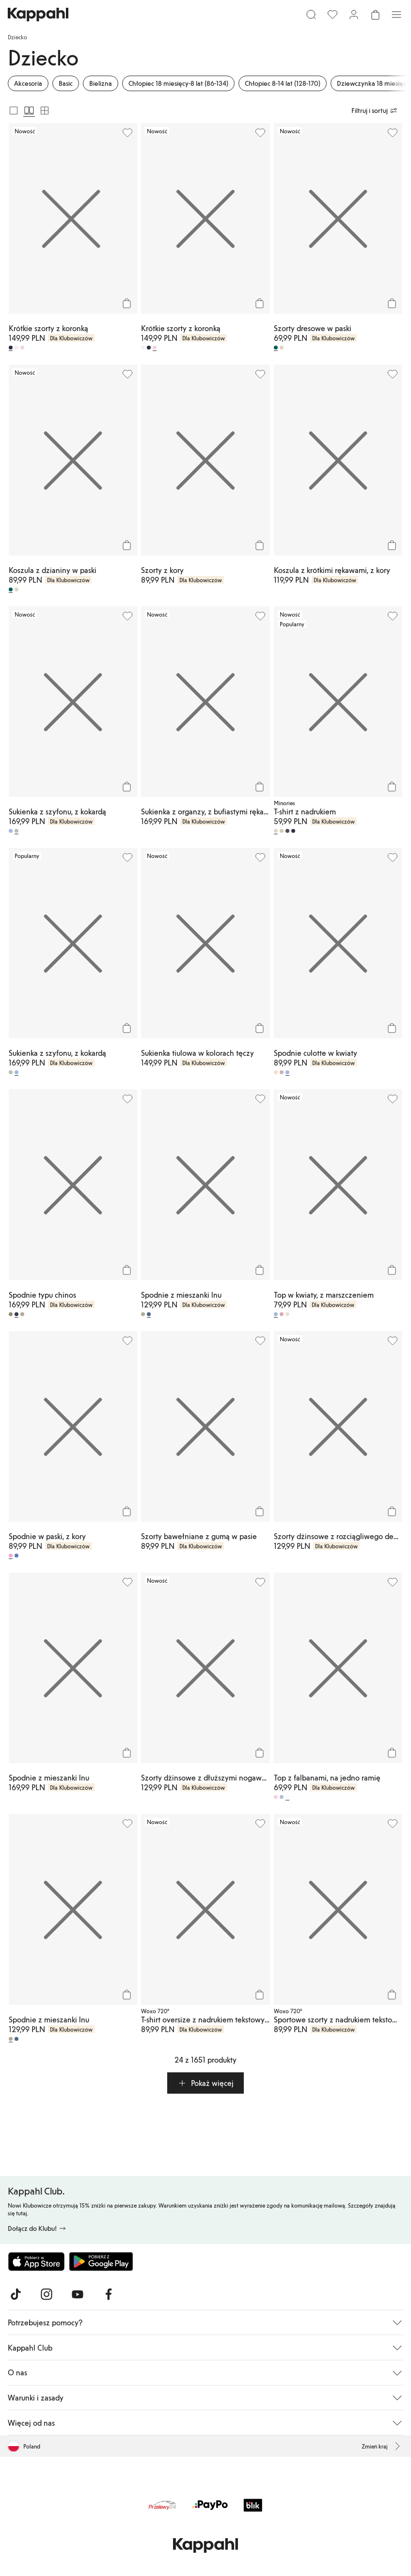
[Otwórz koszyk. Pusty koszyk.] (375, 14)
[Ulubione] (332, 14)
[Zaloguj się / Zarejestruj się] (353, 14)
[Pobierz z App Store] (36, 2261)
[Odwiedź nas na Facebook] (108, 2294)
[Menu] (396, 14)
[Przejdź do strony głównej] (38, 14)
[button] (205, 2083)
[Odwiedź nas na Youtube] (77, 2294)
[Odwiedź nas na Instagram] (46, 2294)
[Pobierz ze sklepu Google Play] (101, 2261)
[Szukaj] (311, 14)
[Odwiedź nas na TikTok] (15, 2294)
